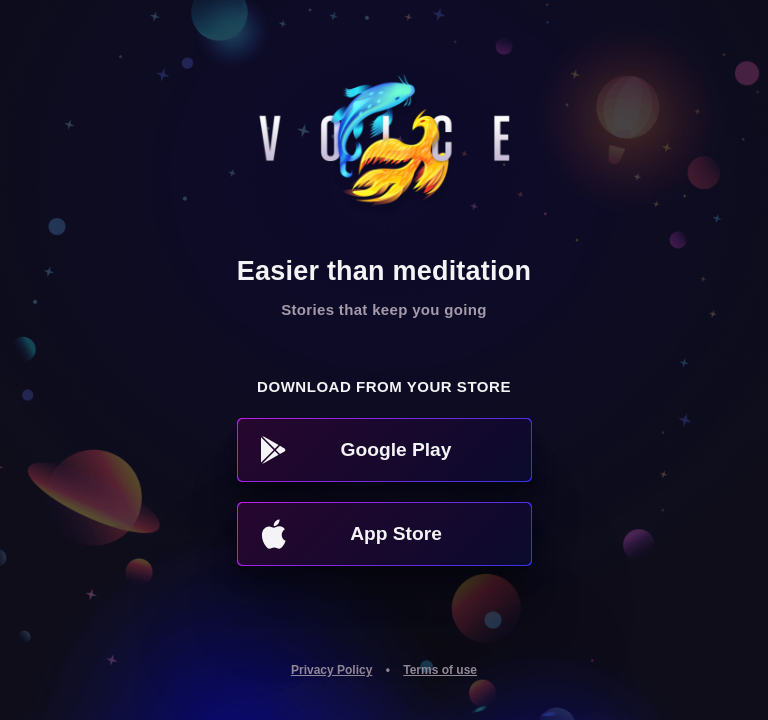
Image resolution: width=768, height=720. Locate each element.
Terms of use (440, 670)
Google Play (356, 450)
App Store (351, 534)
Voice (384, 148)
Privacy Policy (331, 670)
